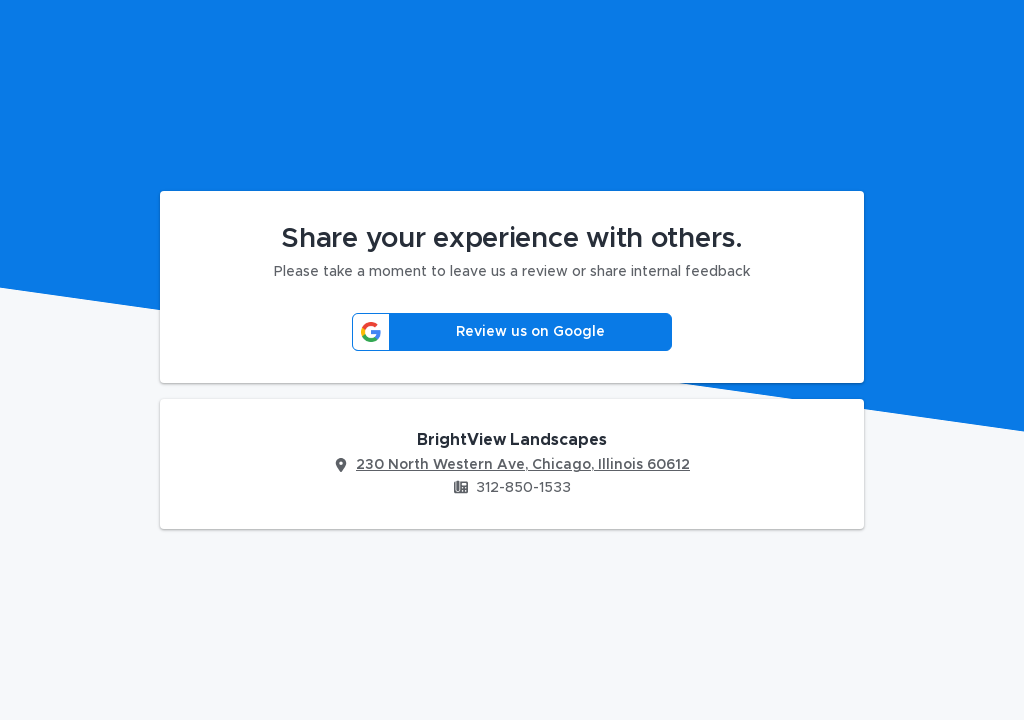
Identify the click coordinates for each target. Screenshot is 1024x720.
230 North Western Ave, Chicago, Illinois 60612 (523, 465)
